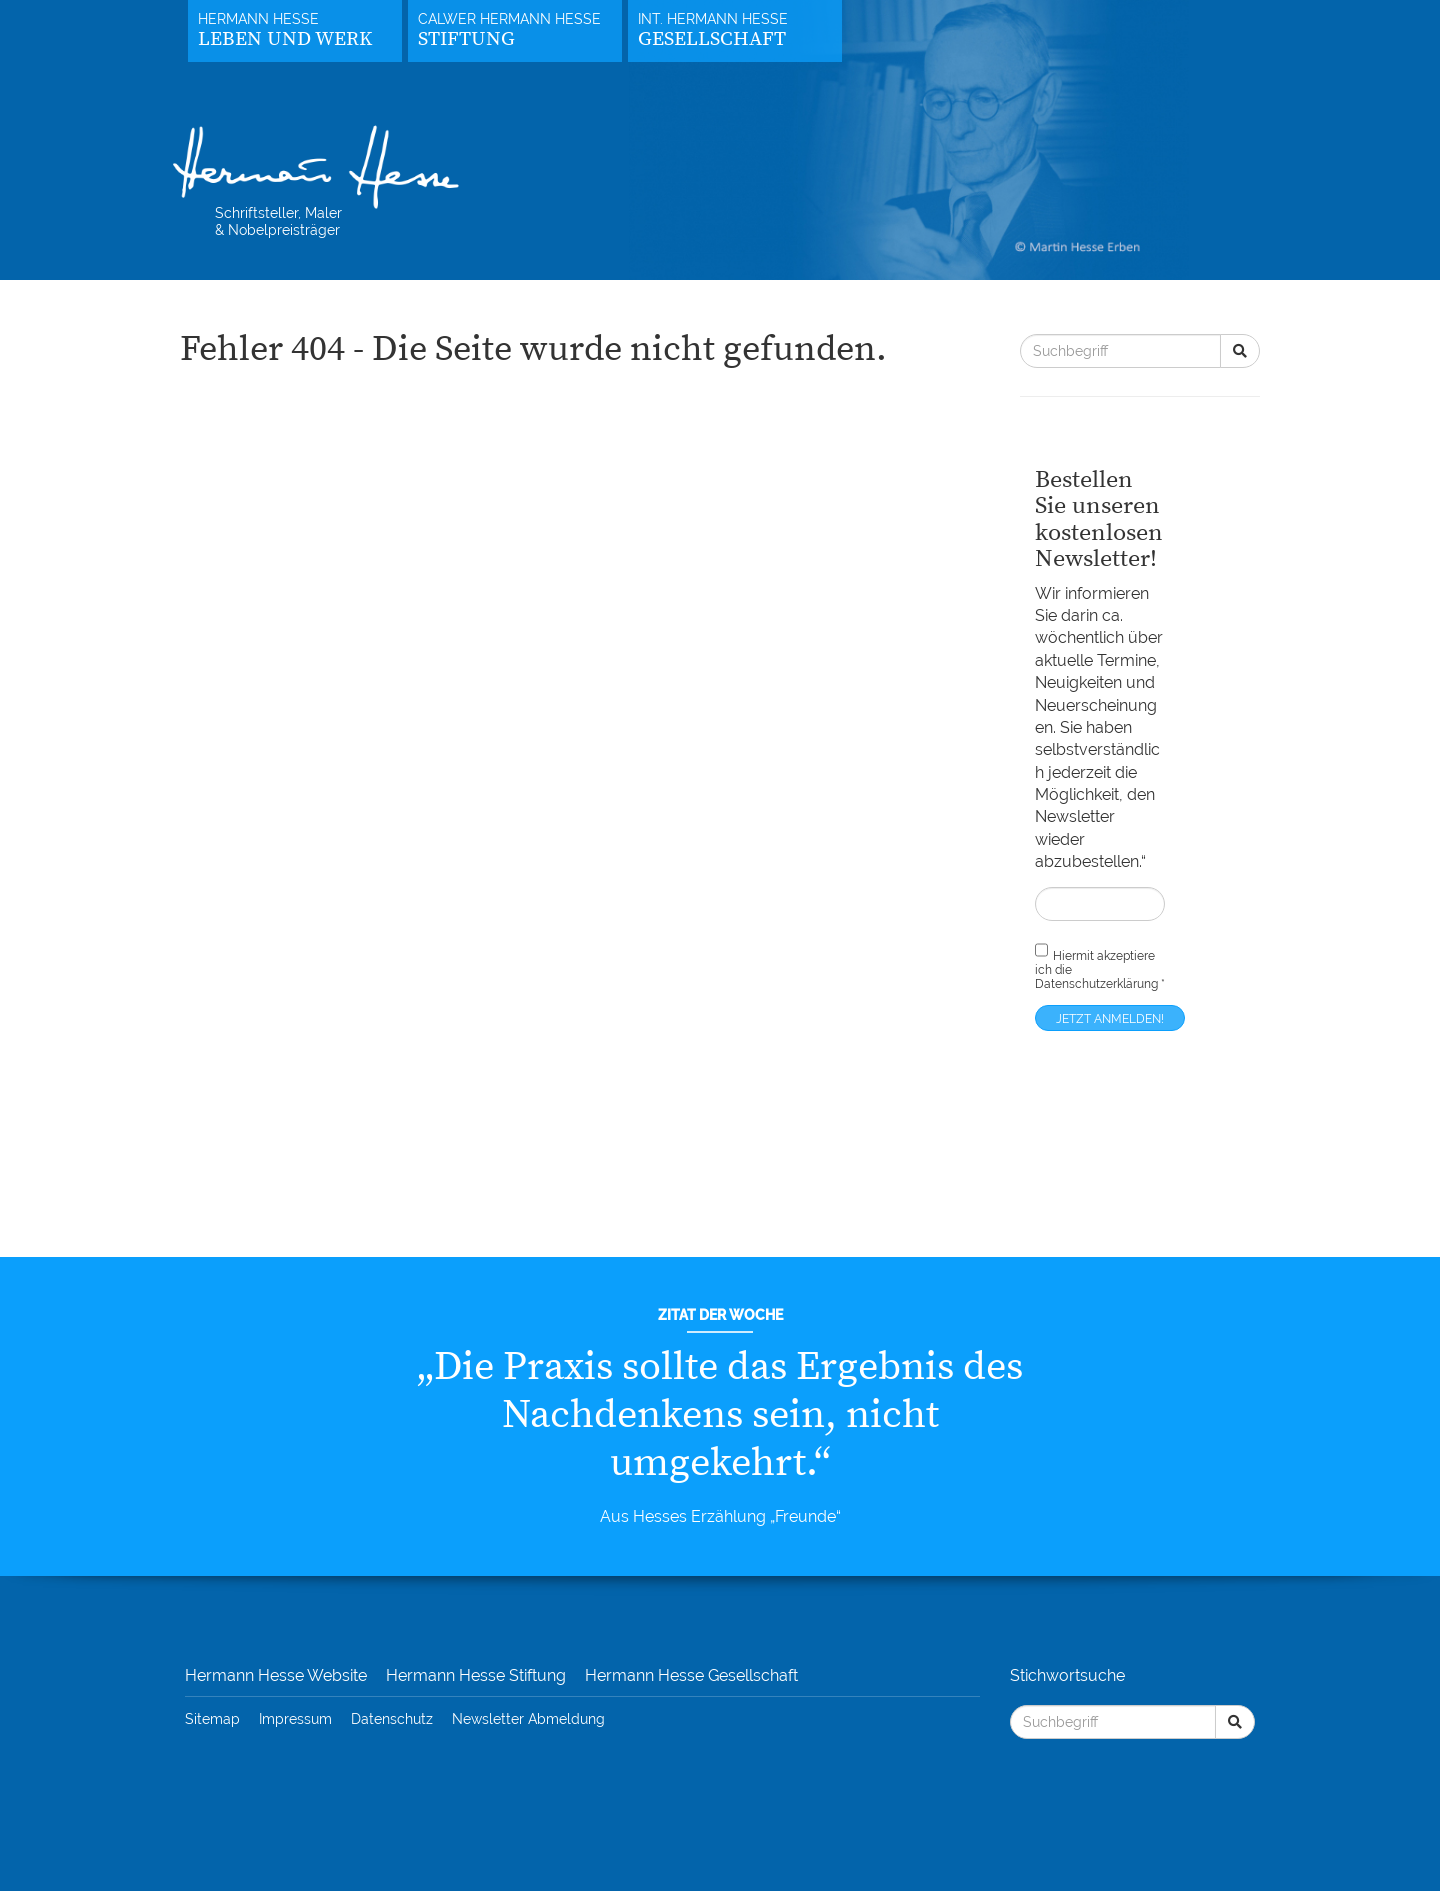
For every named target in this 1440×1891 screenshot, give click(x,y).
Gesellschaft (712, 39)
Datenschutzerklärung (1096, 984)
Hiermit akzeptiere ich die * (1100, 966)
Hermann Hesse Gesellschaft (691, 1675)
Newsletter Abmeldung (528, 1719)
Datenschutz (392, 1719)
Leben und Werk (285, 39)
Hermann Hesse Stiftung (476, 1675)
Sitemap (212, 1719)
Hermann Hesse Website (276, 1675)
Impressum (295, 1719)
